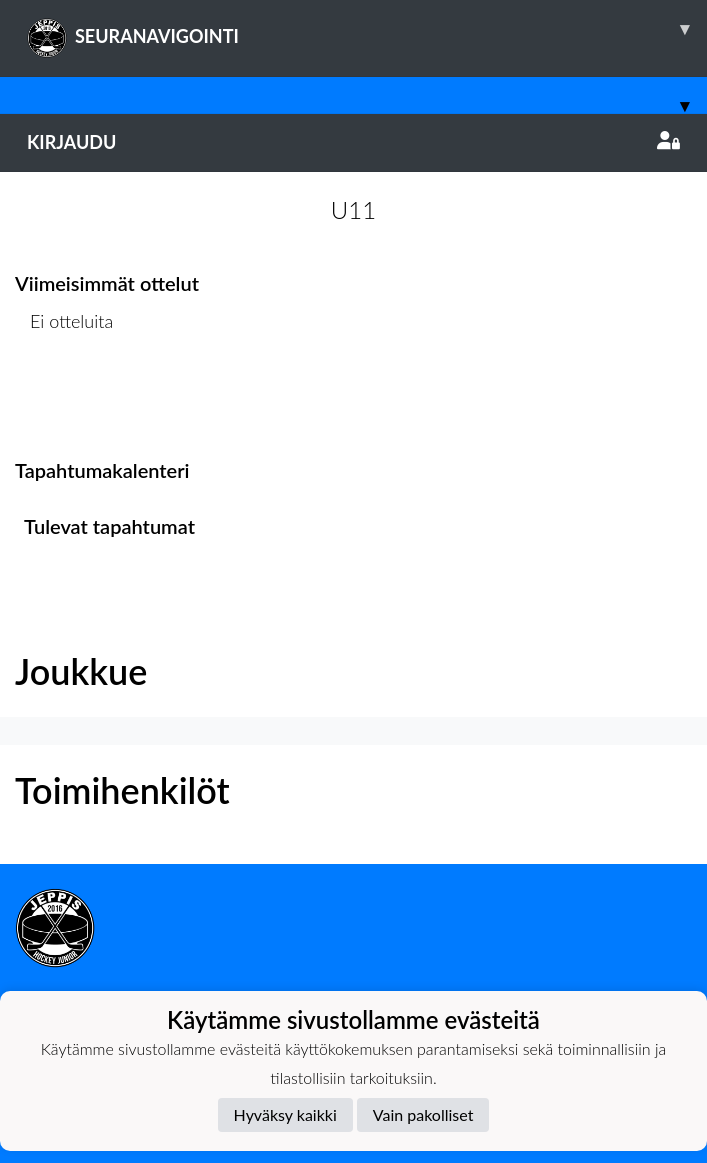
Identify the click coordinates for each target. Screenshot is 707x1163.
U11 (353, 209)
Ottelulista (64, 398)
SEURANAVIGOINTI (367, 29)
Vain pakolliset (423, 1114)
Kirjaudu (353, 142)
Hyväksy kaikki (285, 1114)
